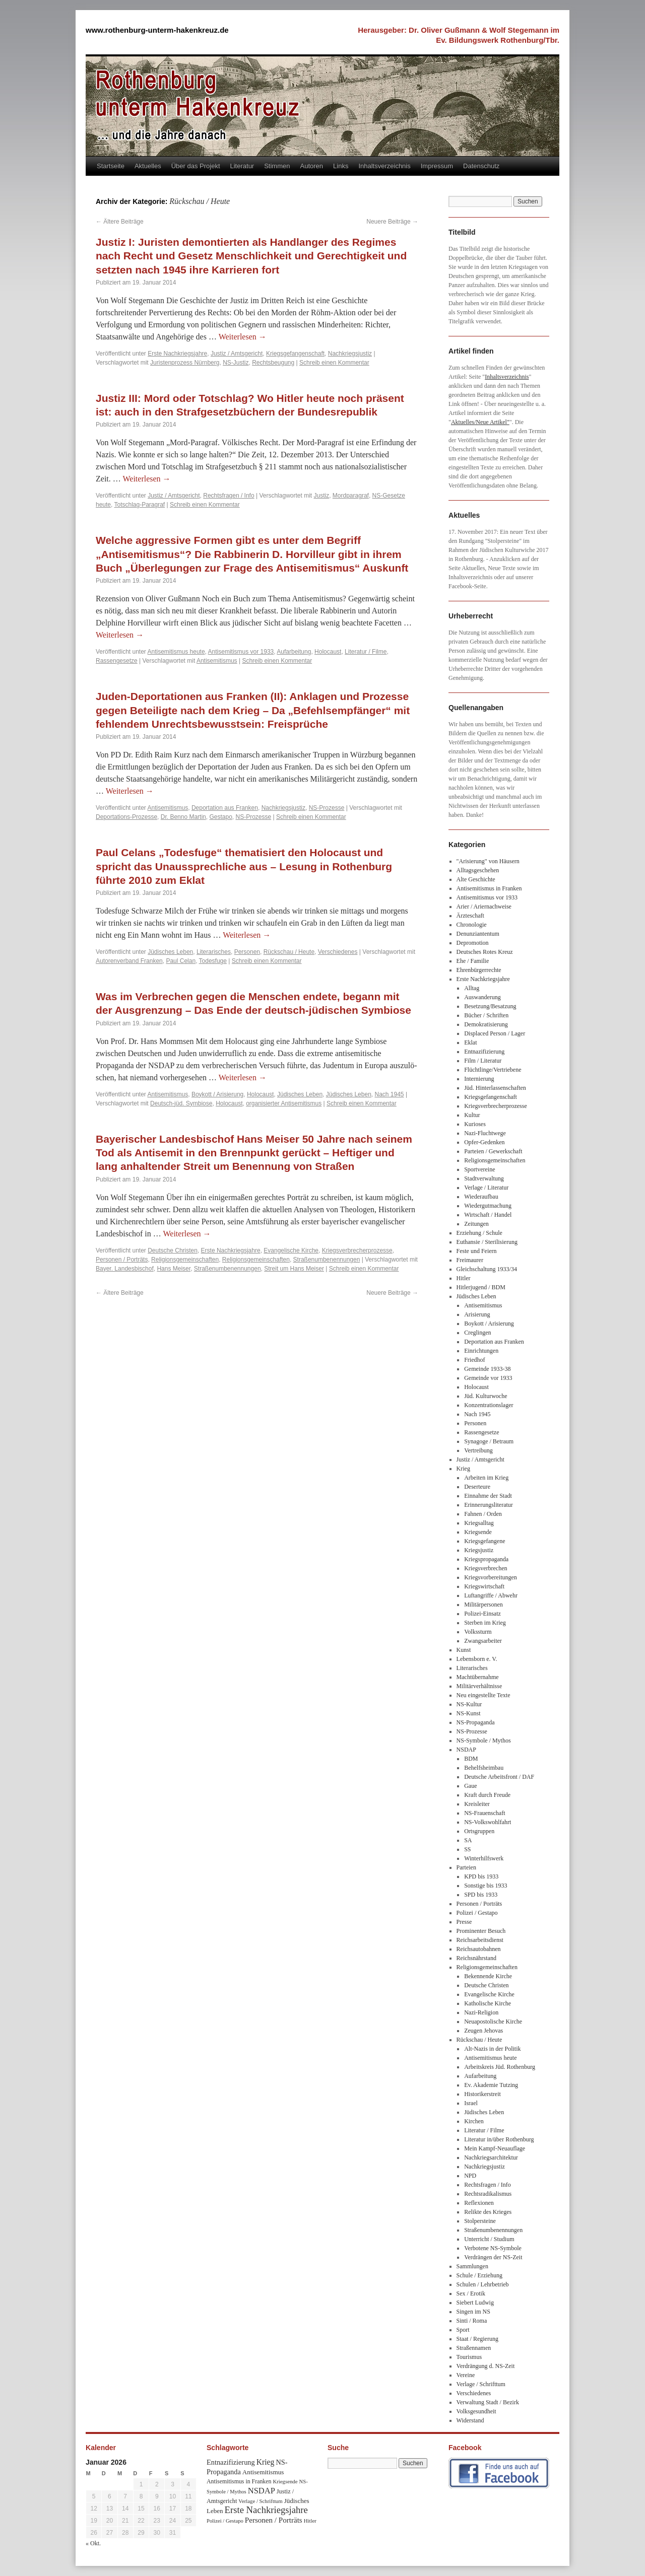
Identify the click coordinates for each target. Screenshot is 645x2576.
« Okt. (93, 2543)
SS (467, 1849)
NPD (470, 2175)
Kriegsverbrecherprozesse (357, 1250)
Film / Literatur (482, 1060)
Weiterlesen (243, 336)
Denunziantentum (478, 933)
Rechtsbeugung (273, 362)
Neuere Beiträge (392, 221)
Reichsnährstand (476, 1958)
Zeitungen (476, 1223)
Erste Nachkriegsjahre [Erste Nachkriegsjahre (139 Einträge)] (266, 2509)
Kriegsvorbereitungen (490, 1577)
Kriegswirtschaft (484, 1586)
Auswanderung (482, 997)
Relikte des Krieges (487, 2211)
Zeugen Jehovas (483, 2030)
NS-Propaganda (476, 1722)
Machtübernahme (478, 1677)
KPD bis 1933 (481, 1876)
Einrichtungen (481, 1350)
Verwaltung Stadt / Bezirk (488, 2402)
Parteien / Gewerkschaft (493, 1151)
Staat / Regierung (477, 2338)
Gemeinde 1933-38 (487, 1368)
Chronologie (472, 924)
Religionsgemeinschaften (185, 1259)
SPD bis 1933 (480, 1894)
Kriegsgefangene (484, 1541)
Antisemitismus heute (176, 651)
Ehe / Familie (473, 960)
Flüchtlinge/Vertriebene (492, 1069)
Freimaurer (470, 1260)
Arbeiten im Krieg (486, 1477)
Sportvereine (479, 1169)
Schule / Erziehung (479, 2275)
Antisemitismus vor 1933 (241, 651)
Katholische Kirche (487, 2003)
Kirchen (474, 2121)
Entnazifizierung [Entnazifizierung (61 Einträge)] (231, 2462)
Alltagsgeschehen (478, 870)
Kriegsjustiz (478, 1550)
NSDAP (466, 1749)
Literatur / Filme (365, 651)
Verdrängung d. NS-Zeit (486, 2366)
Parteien (466, 1867)
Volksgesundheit (476, 2411)
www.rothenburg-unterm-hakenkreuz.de (157, 30)
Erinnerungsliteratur (488, 1504)
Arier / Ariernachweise (484, 906)
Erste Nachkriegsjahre (177, 353)
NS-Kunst (469, 1713)
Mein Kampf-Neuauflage (494, 2148)
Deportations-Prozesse (126, 816)
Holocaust (327, 651)
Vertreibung (478, 1450)
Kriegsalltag (479, 1522)
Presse (464, 1921)
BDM (471, 1758)
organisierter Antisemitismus (283, 1103)
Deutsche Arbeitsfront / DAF (499, 1776)
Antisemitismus (217, 660)
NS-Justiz (235, 362)
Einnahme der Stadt (488, 1495)
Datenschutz (481, 166)
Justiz (322, 495)
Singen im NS (473, 2311)
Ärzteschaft (470, 915)
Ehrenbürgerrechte (479, 969)
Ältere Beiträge (120, 221)
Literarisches (214, 951)
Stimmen (277, 166)
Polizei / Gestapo (477, 1912)
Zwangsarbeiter (483, 1640)
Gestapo (220, 816)
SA (468, 1840)
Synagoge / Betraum (488, 1441)
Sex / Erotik (471, 2293)
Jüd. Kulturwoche (485, 1396)
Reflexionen (479, 2202)
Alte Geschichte (476, 879)
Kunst (464, 1649)
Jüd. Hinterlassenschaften (495, 1087)
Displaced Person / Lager (494, 1033)
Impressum (437, 166)
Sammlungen (472, 2266)
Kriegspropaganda (486, 1559)
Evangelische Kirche (291, 1250)
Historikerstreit (482, 2094)
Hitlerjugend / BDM (481, 1287)
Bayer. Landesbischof (125, 1268)
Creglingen (477, 1332)
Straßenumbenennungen (326, 1259)
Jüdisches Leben (170, 951)
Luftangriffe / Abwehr (491, 1595)
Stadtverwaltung (484, 1178)
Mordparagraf (351, 495)
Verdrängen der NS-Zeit (493, 2257)
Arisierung (477, 1314)
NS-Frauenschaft (484, 1813)
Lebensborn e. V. (477, 1658)
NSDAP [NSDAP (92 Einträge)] (261, 2490)
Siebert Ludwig (475, 2302)
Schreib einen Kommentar (334, 362)
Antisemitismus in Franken (489, 888)
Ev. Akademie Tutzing (491, 2084)
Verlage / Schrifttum (481, 2384)
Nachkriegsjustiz (350, 353)
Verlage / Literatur (486, 1187)
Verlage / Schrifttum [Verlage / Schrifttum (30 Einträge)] (260, 2501)
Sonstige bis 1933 (485, 1885)
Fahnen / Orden (483, 1513)
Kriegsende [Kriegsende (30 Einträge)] (285, 2481)
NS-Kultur (469, 1704)
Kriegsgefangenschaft (295, 353)
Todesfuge (213, 960)
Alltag (471, 988)
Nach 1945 (389, 1094)
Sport (463, 2329)
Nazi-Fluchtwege (485, 1133)
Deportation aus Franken (224, 807)
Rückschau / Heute (289, 951)
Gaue (470, 1785)
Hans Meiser (173, 1268)
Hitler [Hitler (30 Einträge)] (310, 2521)
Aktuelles (148, 166)
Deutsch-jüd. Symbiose (181, 1103)
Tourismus (469, 2356)
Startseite (110, 166)
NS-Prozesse (327, 807)
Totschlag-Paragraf (139, 504)
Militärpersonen (483, 1604)
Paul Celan (181, 960)
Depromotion (473, 942)
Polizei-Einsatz (482, 1613)
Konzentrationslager (488, 1405)
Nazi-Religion (481, 2012)
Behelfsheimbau (483, 1767)
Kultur (472, 1115)
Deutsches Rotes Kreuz (485, 951)
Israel (471, 2103)
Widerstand (470, 2420)
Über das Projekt (195, 166)
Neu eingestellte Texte (483, 1695)
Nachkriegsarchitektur (491, 2157)
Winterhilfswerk (483, 1858)
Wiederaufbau (481, 1196)
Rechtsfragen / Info (228, 495)
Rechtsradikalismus (487, 2193)
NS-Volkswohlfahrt (487, 1822)
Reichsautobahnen (479, 1949)
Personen (247, 951)
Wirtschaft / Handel (487, 1214)
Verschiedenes (338, 951)
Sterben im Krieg (485, 1622)
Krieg (463, 1468)
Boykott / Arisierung (217, 1094)
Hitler (464, 1278)
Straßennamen (474, 2347)
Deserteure (477, 1486)
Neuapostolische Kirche (493, 2021)
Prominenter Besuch (481, 1930)
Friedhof (474, 1359)
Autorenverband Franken (129, 960)
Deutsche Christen (173, 1250)
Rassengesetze (117, 660)
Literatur (242, 166)
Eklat (470, 1042)
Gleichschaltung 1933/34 (487, 1269)
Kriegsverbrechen (485, 1568)
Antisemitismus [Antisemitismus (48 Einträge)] (263, 2472)
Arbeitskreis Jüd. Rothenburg (499, 2066)
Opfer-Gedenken (484, 1142)
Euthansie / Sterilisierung (487, 1241)
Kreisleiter (477, 1803)
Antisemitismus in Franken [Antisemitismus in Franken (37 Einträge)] (239, 2481)
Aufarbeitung (294, 651)
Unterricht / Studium (489, 2239)
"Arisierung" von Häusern (488, 861)
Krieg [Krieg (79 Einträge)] (265, 2462)
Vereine (466, 2375)
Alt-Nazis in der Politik (492, 2048)
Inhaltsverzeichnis (384, 166)
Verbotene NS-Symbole (493, 2248)
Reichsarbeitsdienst (480, 1939)
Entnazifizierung (484, 1051)
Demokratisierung (486, 1024)
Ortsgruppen (479, 1831)
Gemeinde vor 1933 (488, 1377)
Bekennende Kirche (488, 1976)
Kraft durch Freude (487, 1794)
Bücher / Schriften (486, 1015)
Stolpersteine (480, 2220)
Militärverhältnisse (479, 1686)
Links (340, 166)
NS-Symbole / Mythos (484, 1740)
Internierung (479, 1078)
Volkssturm (477, 1631)
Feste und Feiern (477, 1251)
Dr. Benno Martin (183, 816)
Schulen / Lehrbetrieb (483, 2284)
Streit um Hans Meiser (294, 1268)
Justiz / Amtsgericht (237, 353)
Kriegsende (478, 1532)
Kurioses (475, 1124)
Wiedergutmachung (487, 1205)
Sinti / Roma (472, 2320)
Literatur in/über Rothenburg (499, 2139)
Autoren (312, 166)
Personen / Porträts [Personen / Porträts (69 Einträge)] (273, 2520)
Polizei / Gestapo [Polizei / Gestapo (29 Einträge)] (225, 2521)
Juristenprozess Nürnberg (184, 362)
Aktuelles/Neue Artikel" (480, 422)
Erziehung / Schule (479, 1232)
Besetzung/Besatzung (490, 1006)
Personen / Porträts (122, 1259)
